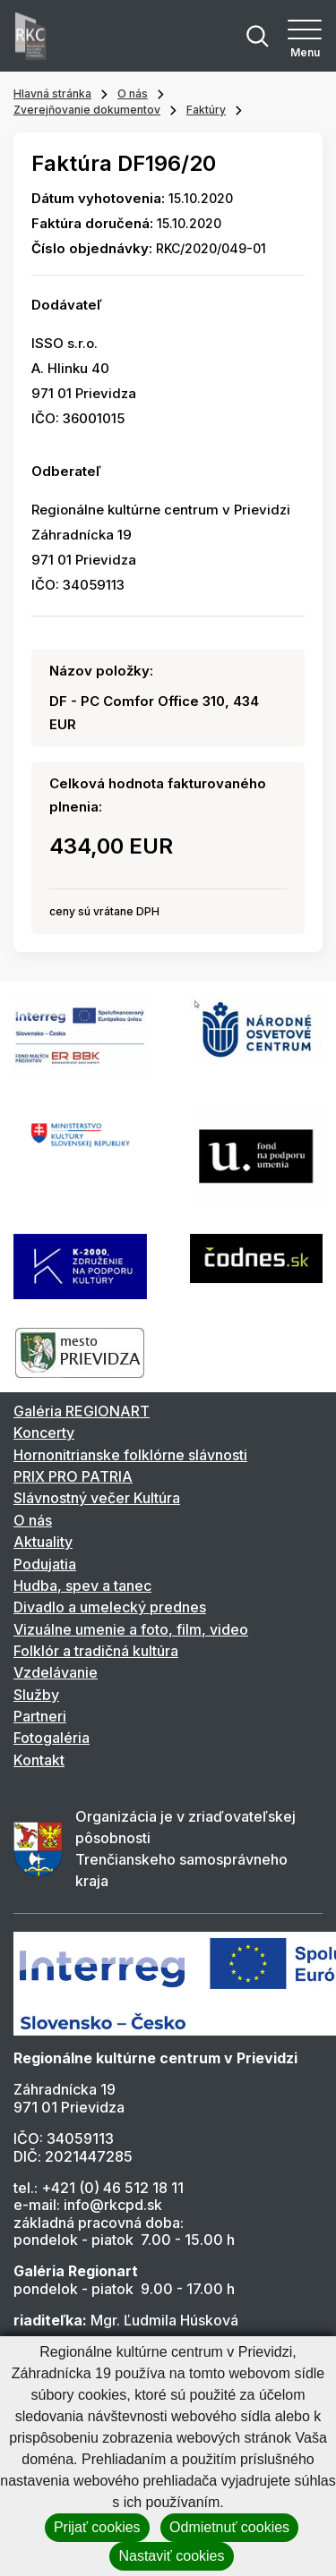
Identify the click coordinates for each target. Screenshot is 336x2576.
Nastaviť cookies (171, 2555)
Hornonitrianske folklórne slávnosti (130, 1455)
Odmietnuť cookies (229, 2527)
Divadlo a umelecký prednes (109, 1607)
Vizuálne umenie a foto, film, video (130, 1629)
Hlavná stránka (52, 93)
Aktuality (43, 1542)
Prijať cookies (97, 2527)
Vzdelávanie (55, 1672)
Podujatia (44, 1564)
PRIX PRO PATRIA (73, 1476)
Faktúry (206, 109)
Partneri (39, 1716)
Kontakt (39, 1760)
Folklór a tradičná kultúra (95, 1651)
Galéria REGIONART (81, 1411)
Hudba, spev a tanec (82, 1585)
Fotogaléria (51, 1738)
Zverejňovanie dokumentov (86, 109)
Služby (36, 1695)
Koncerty (43, 1432)
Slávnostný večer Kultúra (96, 1498)
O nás (132, 93)
